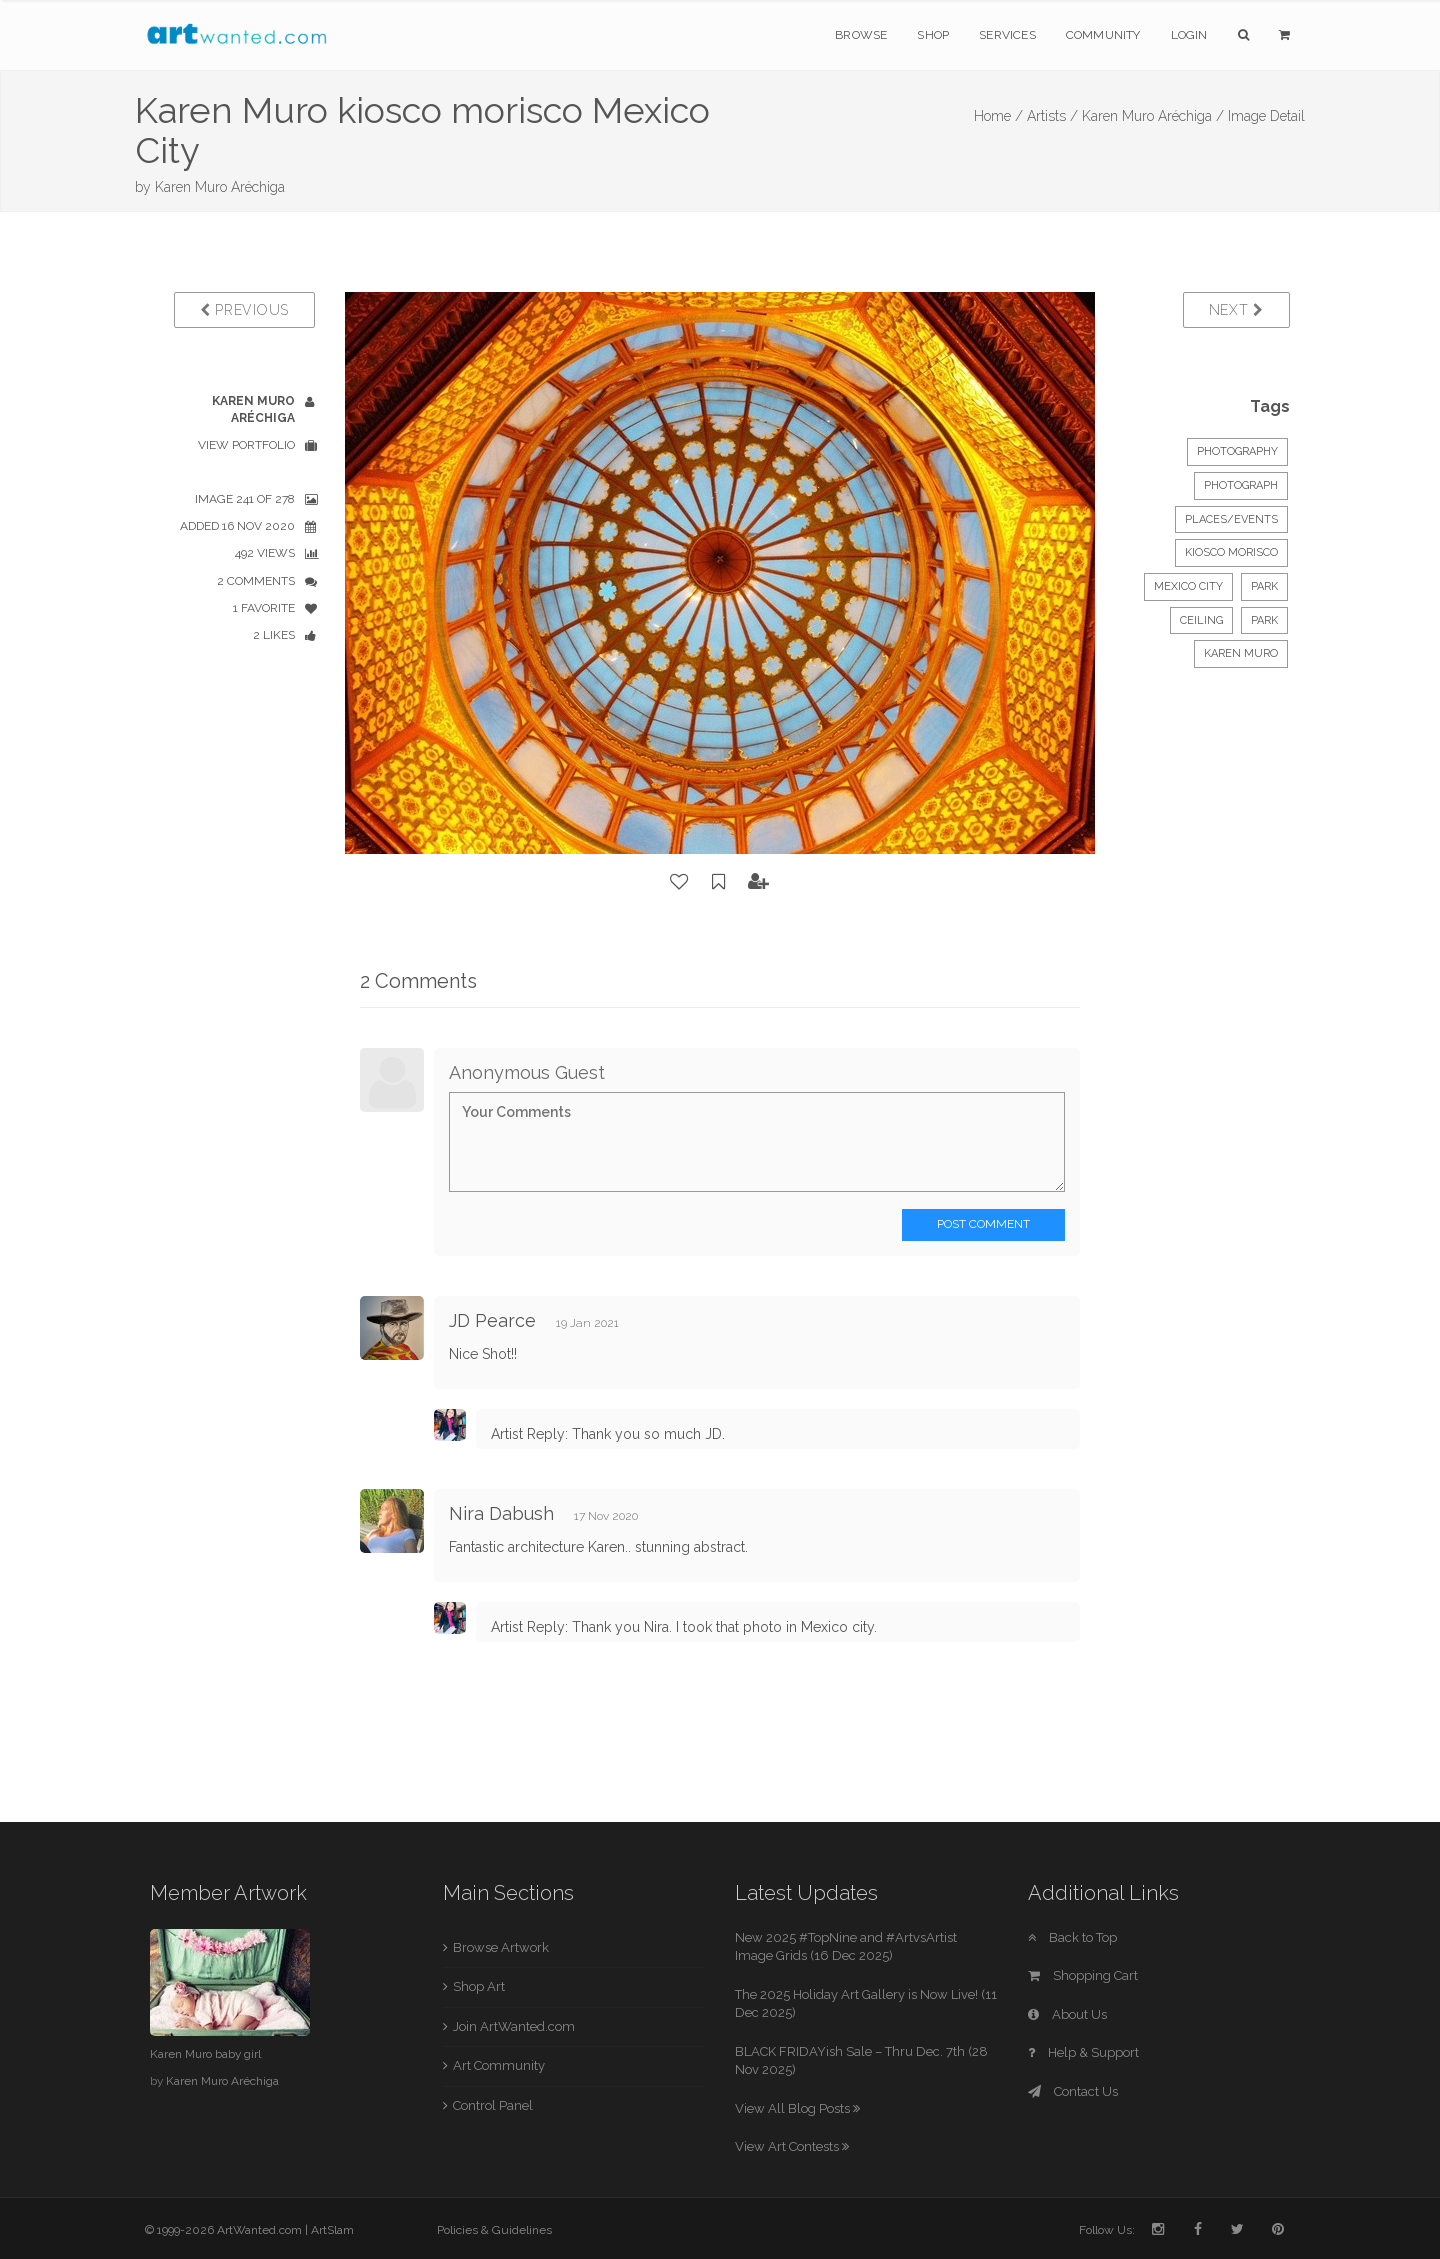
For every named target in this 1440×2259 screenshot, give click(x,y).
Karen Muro (1241, 653)
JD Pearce (492, 1320)
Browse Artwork (501, 1947)
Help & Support (1083, 2052)
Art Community (499, 2065)
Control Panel (493, 2105)
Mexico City (1188, 586)
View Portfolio (246, 445)
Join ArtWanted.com (514, 2026)
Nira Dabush (501, 1513)
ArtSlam (332, 2230)
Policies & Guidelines (494, 2230)
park (1264, 586)
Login (1189, 35)
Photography (1237, 451)
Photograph (1241, 485)
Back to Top (1072, 1937)
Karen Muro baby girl (205, 2054)
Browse (861, 35)
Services (1007, 35)
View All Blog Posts (797, 2108)
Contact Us (1073, 2091)
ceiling (1201, 620)
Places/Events (1231, 519)
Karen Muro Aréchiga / (1153, 116)
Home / (998, 116)
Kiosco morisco (1231, 552)
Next (1236, 310)
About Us (1067, 2014)
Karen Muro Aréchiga (220, 187)
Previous (244, 310)
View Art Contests (792, 2146)
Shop (933, 35)
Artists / (1052, 116)
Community (1103, 35)
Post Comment (983, 1224)
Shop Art (479, 1986)
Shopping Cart (1083, 1975)
